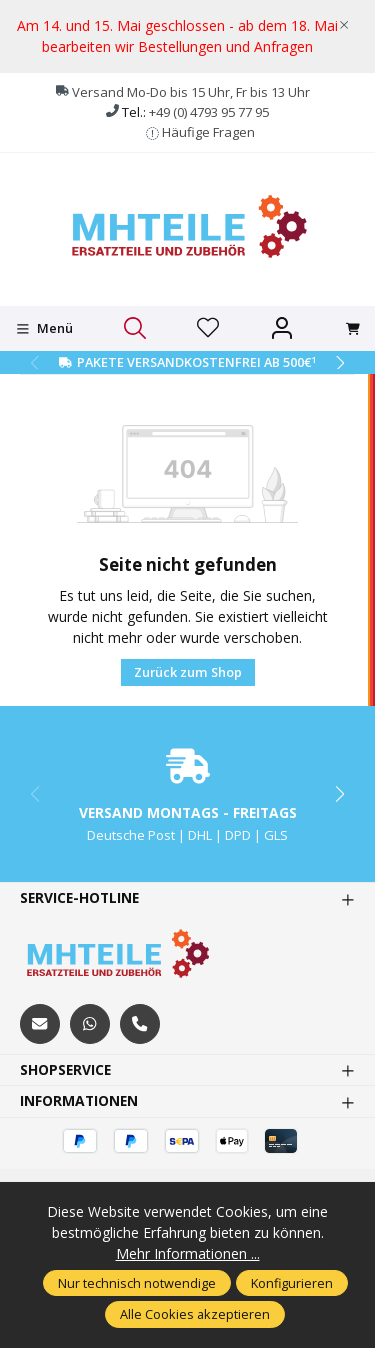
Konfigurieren (292, 1283)
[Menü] (44, 329)
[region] (187, 36)
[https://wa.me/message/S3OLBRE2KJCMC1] (90, 1024)
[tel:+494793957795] (140, 1024)
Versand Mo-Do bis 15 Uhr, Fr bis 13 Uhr (191, 92)
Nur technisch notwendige (137, 1283)
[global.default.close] (344, 21)
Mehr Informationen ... (188, 1253)
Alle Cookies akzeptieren (195, 1314)
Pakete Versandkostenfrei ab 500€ (196, 362)
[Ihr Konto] (282, 329)
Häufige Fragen (208, 132)
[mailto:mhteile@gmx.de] (40, 1024)
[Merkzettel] (208, 329)
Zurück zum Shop (188, 672)
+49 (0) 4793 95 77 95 (209, 112)
